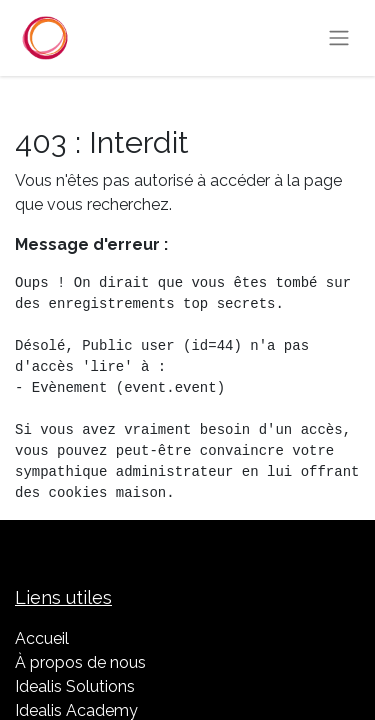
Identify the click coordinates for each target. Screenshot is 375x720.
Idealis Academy (76, 710)
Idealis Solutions (75, 686)
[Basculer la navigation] (339, 38)
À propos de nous (80, 662)
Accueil (42, 638)
